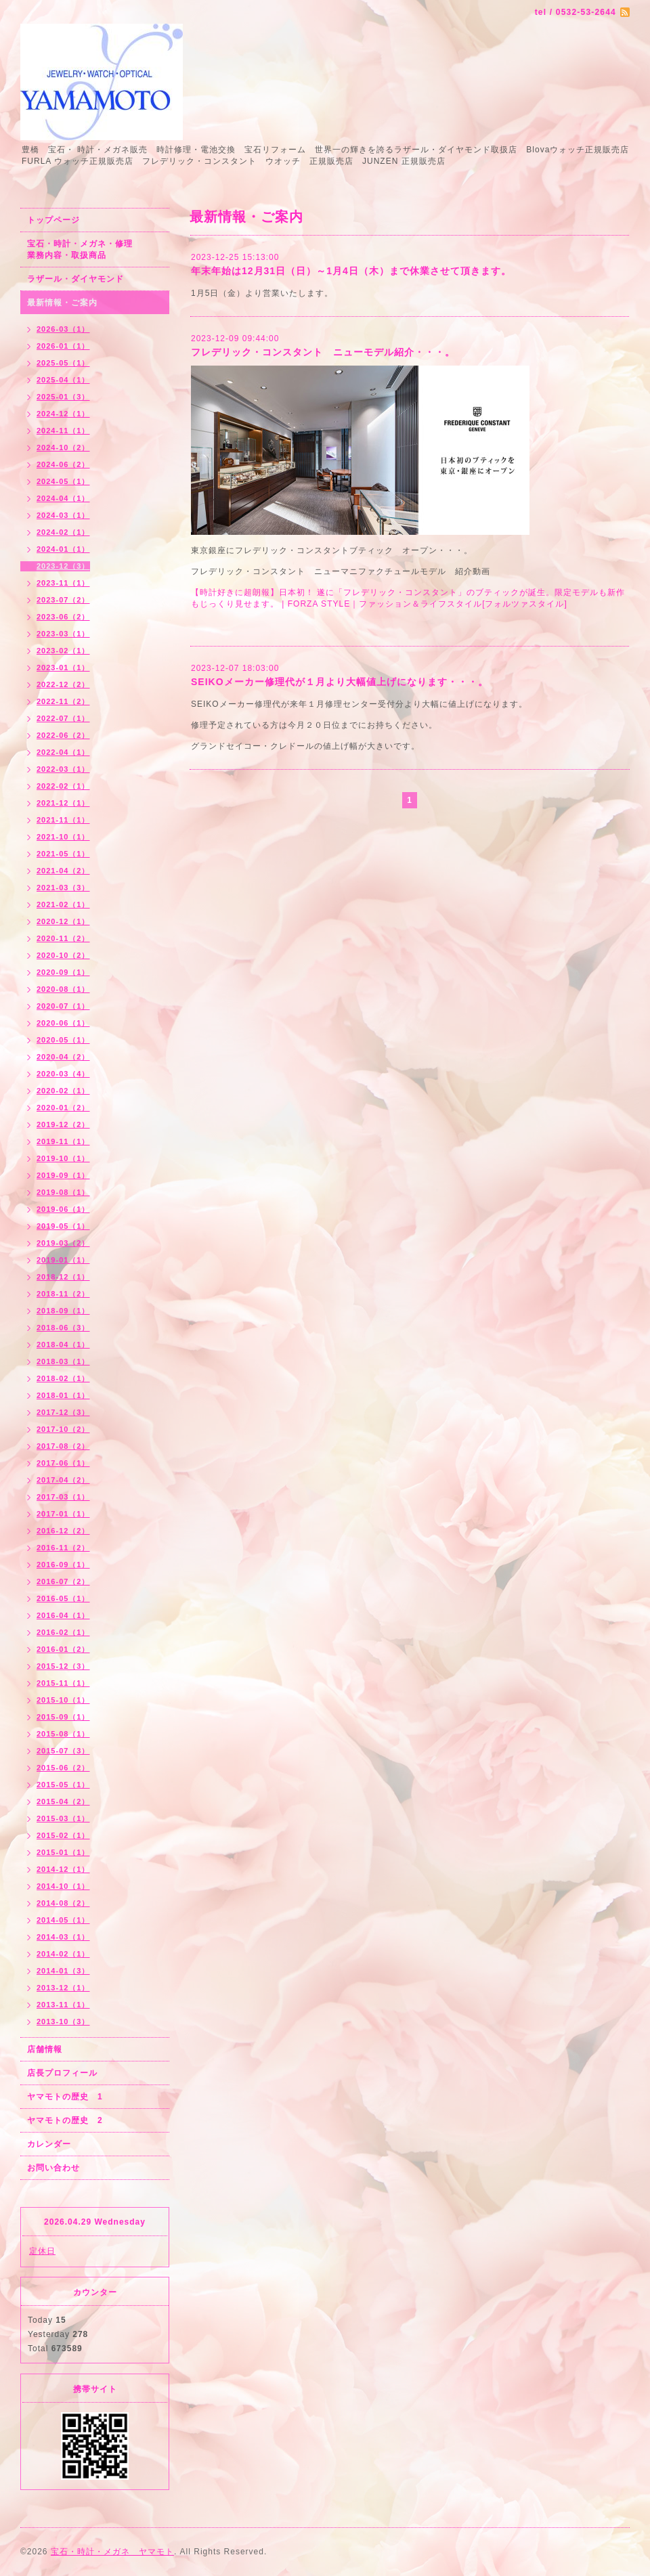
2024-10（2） (63, 447)
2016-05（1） (63, 1598)
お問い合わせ (53, 2168)
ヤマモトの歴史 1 (65, 2096)
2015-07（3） (63, 1751)
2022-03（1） (63, 769)
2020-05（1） (63, 1040)
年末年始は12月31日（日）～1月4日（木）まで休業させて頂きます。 (351, 270)
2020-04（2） (63, 1057)
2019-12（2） (63, 1124)
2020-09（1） (63, 972)
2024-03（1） (63, 515)
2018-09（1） (63, 1311)
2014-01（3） (63, 1971)
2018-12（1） (63, 1277)
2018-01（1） (63, 1395)
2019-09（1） (63, 1175)
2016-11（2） (63, 1548)
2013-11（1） (63, 2005)
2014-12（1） (63, 1869)
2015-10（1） (63, 1700)
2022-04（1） (63, 752)
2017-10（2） (63, 1429)
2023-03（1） (63, 634)
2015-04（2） (63, 1801)
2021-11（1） (63, 820)
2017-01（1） (63, 1514)
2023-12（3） (63, 566)
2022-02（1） (63, 786)
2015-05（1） (63, 1785)
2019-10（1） (63, 1158)
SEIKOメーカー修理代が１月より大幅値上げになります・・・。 (339, 681)
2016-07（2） (63, 1581)
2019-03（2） (63, 1243)
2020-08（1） (63, 989)
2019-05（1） (63, 1226)
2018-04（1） (63, 1344)
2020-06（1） (63, 1023)
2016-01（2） (63, 1649)
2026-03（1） (63, 329)
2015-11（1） (63, 1683)
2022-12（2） (63, 684)
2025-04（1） (63, 380)
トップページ (53, 220)
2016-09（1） (63, 1564)
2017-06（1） (63, 1463)
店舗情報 (44, 2049)
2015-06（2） (63, 1768)
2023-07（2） (63, 600)
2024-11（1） (63, 431)
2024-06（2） (63, 464)
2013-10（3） (63, 2021)
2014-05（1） (63, 1920)
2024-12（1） (63, 414)
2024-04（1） (63, 498)
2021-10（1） (63, 837)
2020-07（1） (63, 1006)
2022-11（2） (63, 701)
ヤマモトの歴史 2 (65, 2120)
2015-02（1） (63, 1835)
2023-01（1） (63, 667)
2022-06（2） (63, 735)
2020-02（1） (63, 1091)
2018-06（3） (63, 1328)
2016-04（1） (63, 1615)
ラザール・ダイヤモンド (75, 279)
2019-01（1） (63, 1260)
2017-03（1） (63, 1497)
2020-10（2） (63, 955)
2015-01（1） (63, 1852)
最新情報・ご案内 (62, 302)
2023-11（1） (63, 583)
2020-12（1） (63, 921)
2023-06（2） (63, 617)
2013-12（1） (63, 1988)
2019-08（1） (63, 1192)
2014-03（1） (63, 1937)
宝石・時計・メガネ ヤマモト (112, 2551)
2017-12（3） (63, 1412)
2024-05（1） (63, 481)
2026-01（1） (63, 346)
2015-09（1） (63, 1717)
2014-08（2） (63, 1903)
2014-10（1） (63, 1886)
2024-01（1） (63, 549)
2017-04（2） (63, 1480)
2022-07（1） (63, 718)
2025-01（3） (63, 397)
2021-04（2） (63, 871)
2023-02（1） (63, 651)
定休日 (42, 2251)
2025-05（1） (63, 363)
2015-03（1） (63, 1818)
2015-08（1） (63, 1734)
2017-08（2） (63, 1446)
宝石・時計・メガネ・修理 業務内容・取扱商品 (94, 249)
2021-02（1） (63, 904)
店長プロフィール (62, 2073)
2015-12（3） (63, 1666)
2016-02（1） (63, 1632)
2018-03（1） (63, 1361)
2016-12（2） (63, 1531)
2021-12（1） (63, 803)
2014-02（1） (63, 1954)
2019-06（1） (63, 1209)
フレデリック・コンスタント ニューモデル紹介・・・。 (323, 352)
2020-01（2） (63, 1108)
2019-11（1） (63, 1141)
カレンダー (49, 2144)
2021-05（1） (63, 854)
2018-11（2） (63, 1294)
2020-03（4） (63, 1074)
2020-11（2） (63, 938)
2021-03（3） (63, 887)
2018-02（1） (63, 1378)
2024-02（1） (63, 532)
